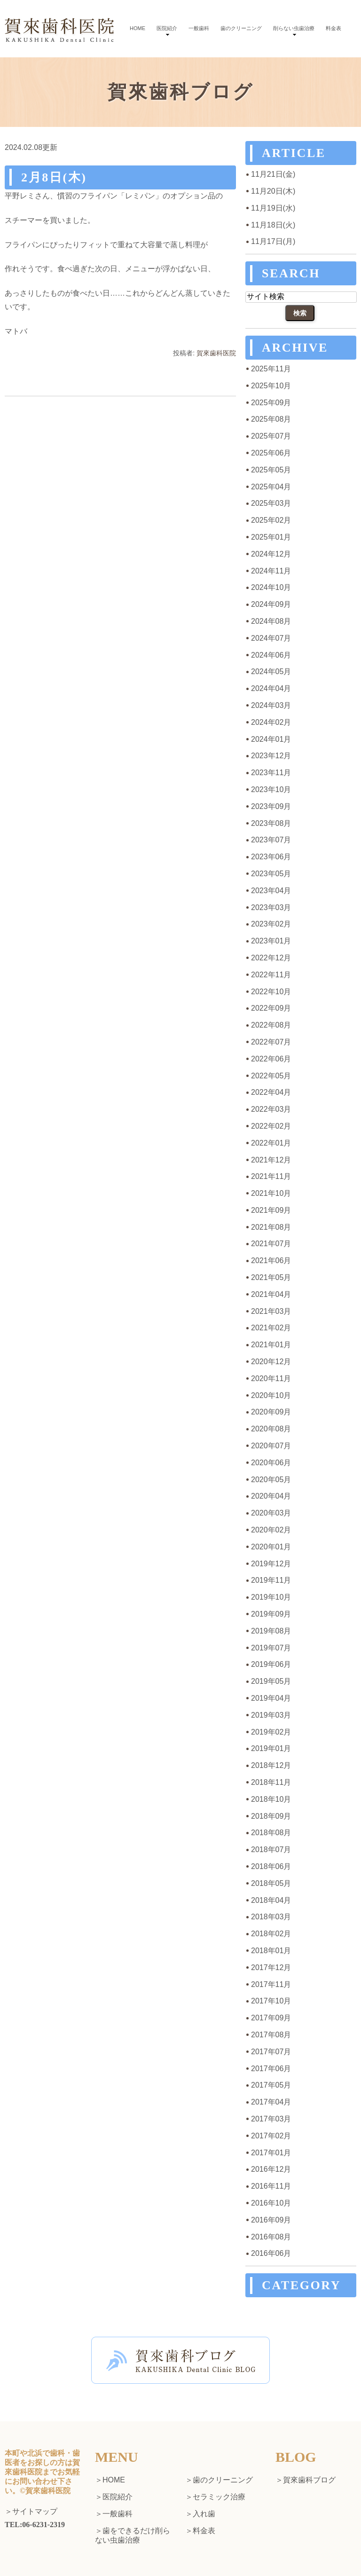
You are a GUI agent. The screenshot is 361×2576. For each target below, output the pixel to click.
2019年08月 (271, 1631)
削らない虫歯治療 (293, 28)
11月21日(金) (273, 174)
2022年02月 (271, 1126)
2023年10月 (271, 789)
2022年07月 (271, 1042)
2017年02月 (271, 2136)
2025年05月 (271, 470)
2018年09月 (271, 1816)
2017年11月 (271, 1984)
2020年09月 (271, 1412)
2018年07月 (271, 1849)
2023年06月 (271, 857)
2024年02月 (271, 722)
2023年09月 (271, 806)
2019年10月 (271, 1597)
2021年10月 (271, 1193)
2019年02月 (271, 1732)
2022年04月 (271, 1092)
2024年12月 (271, 554)
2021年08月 (271, 1227)
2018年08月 (271, 1833)
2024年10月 (271, 587)
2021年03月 (271, 1311)
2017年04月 (271, 2102)
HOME (137, 28)
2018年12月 (271, 1765)
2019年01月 (271, 1748)
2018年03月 (271, 1917)
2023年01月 (271, 941)
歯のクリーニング (241, 28)
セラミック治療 (219, 2497)
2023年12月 (271, 756)
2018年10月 (271, 1799)
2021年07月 (271, 1244)
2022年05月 (271, 1076)
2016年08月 (271, 2237)
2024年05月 (271, 671)
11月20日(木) (273, 191)
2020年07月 (271, 1446)
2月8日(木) (54, 177)
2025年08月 (271, 419)
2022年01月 (271, 1143)
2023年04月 (271, 891)
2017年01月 (271, 2153)
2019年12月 (271, 1564)
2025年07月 (271, 436)
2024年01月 (271, 739)
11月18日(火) (273, 225)
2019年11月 (271, 1580)
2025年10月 (271, 386)
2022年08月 (271, 1025)
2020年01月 (271, 1547)
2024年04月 (271, 688)
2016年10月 (271, 2203)
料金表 (333, 28)
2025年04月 (271, 487)
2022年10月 (271, 992)
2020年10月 (271, 1395)
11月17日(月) (273, 241)
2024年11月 (271, 571)
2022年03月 (271, 1109)
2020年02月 (271, 1530)
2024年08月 (271, 621)
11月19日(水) (273, 208)
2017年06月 (271, 2069)
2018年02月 (271, 1934)
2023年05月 (271, 874)
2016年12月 (271, 2169)
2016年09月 (271, 2220)
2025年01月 (271, 537)
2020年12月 (271, 1362)
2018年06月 (271, 1866)
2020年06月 (271, 1463)
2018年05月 (271, 1883)
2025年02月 (271, 520)
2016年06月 (271, 2253)
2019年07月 (271, 1648)
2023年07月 (271, 840)
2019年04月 (271, 1698)
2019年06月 (271, 1664)
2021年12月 (271, 1160)
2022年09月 (271, 1008)
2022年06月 (271, 1059)
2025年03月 (271, 503)
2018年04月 (271, 1900)
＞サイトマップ (31, 2512)
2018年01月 (271, 1951)
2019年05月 (271, 1681)
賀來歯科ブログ (309, 2480)
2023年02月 (271, 924)
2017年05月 (271, 2085)
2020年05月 (271, 1480)
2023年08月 (271, 823)
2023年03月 (271, 907)
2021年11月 (271, 1176)
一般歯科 (198, 28)
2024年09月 (271, 604)
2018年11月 (271, 1782)
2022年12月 (271, 958)
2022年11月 (271, 975)
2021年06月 (271, 1260)
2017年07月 (271, 2052)
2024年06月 (271, 655)
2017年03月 (271, 2119)
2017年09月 (271, 2018)
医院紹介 (167, 28)
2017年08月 (271, 2035)
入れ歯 (204, 2514)
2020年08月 (271, 1429)
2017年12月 (271, 1967)
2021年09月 (271, 1210)
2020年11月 (271, 1378)
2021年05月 (271, 1277)
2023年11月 (271, 773)
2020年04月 (271, 1496)
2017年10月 (271, 2001)
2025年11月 (271, 369)
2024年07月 (271, 638)
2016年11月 (271, 2186)
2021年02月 (271, 1328)
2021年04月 (271, 1294)
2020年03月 (271, 1513)
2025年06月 (271, 453)
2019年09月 (271, 1614)
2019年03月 (271, 1715)
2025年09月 (271, 403)
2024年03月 (271, 705)
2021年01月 (271, 1345)
